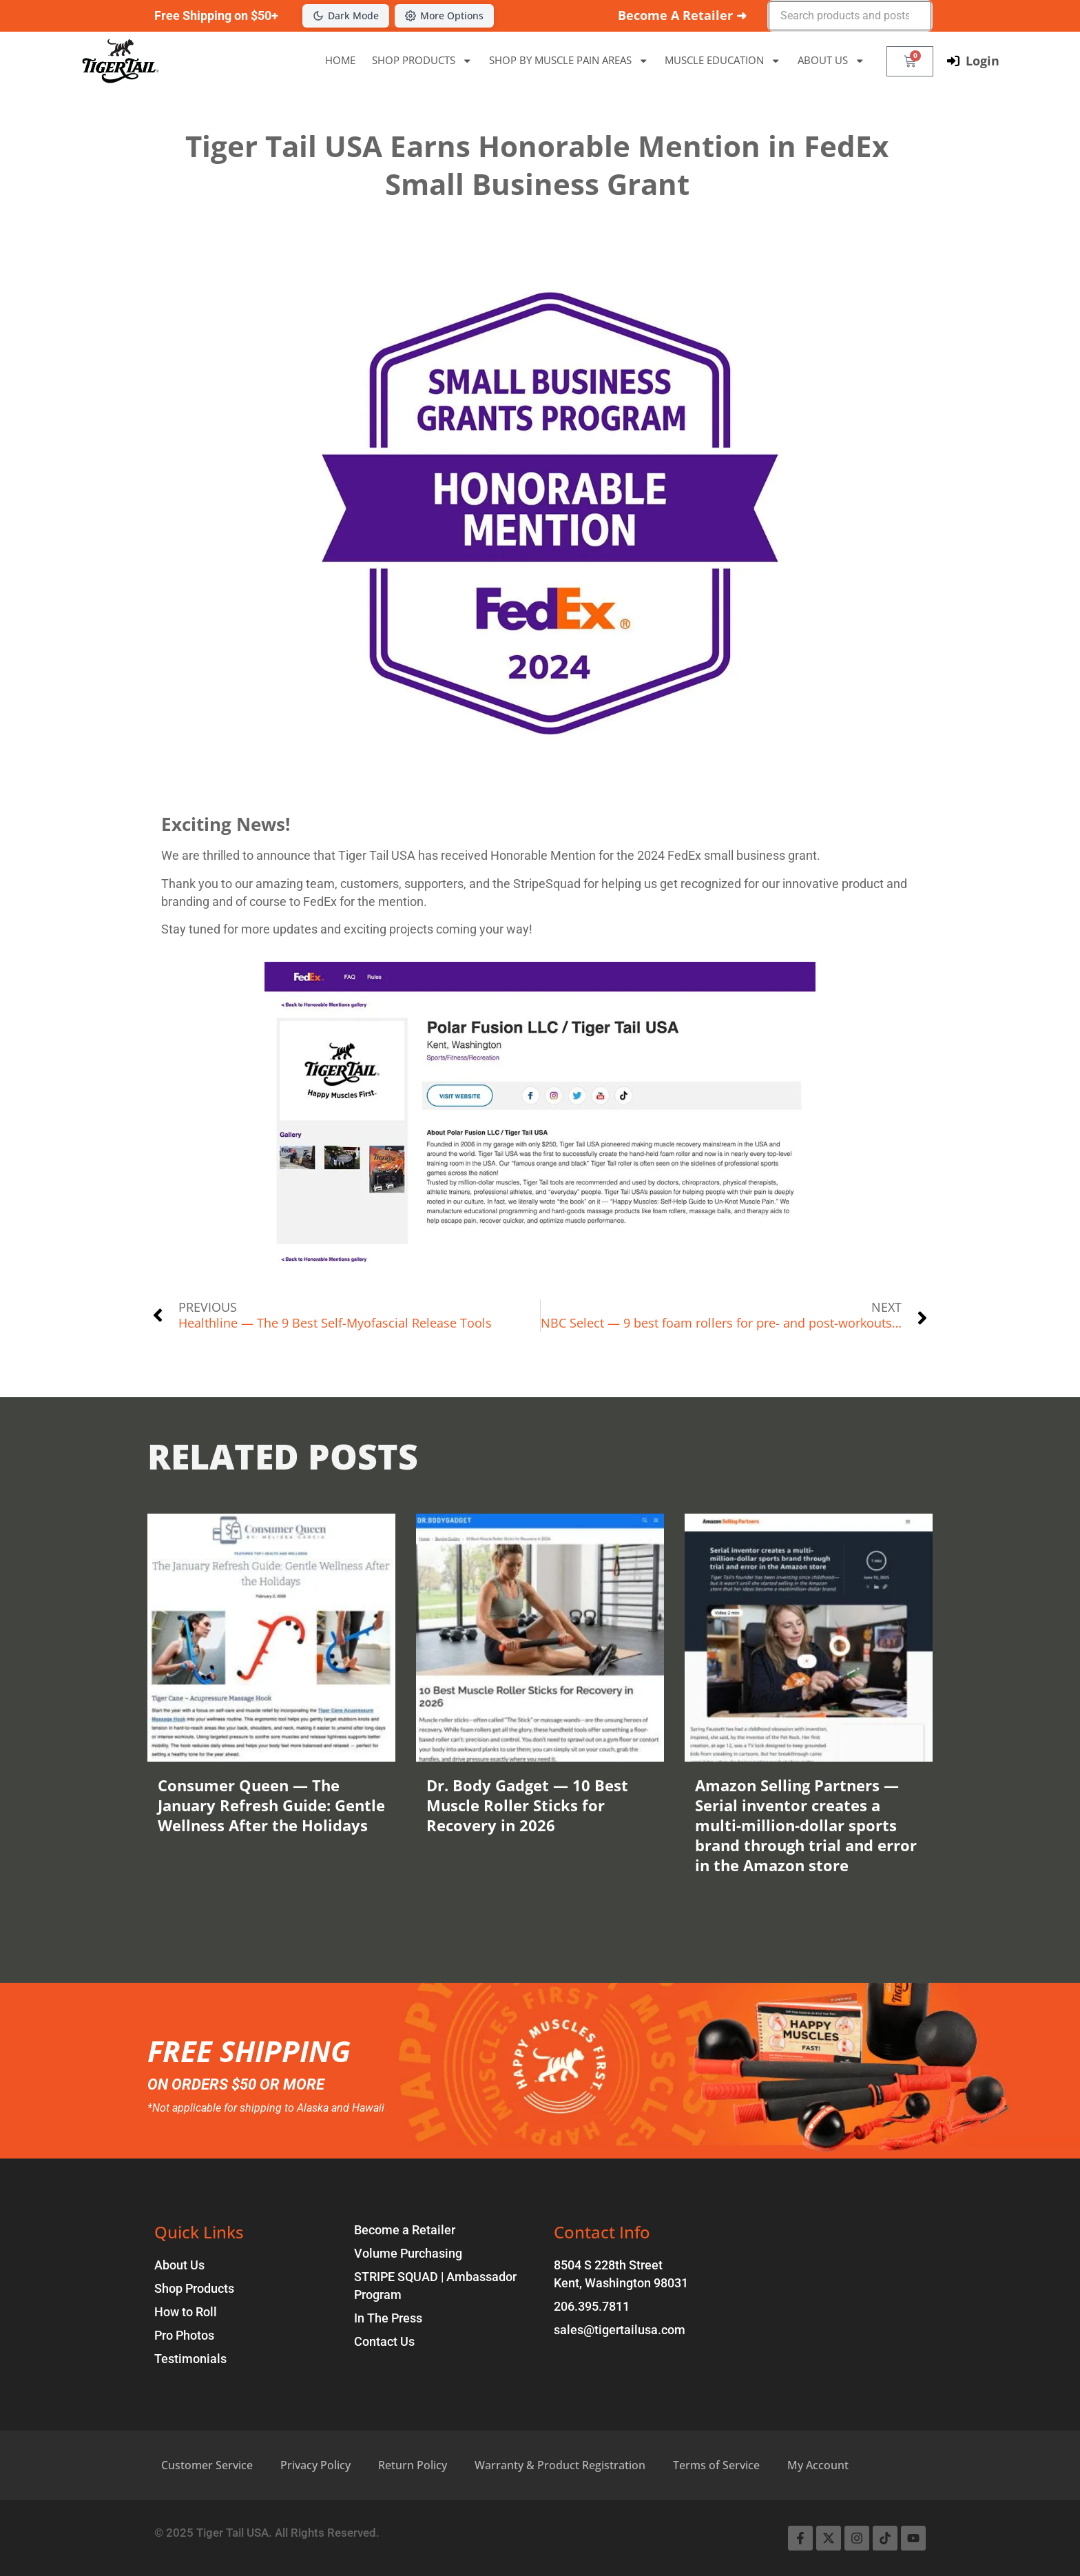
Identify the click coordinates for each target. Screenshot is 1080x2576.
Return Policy (412, 2465)
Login (982, 60)
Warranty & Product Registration (560, 2465)
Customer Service (207, 2465)
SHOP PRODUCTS (422, 61)
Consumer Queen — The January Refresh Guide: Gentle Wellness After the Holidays (271, 1805)
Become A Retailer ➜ (682, 15)
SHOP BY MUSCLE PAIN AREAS (569, 61)
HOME (340, 60)
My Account (818, 2465)
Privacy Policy (315, 2465)
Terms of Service (716, 2465)
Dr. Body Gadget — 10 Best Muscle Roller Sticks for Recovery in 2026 (527, 1805)
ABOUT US (831, 61)
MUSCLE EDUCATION (723, 61)
